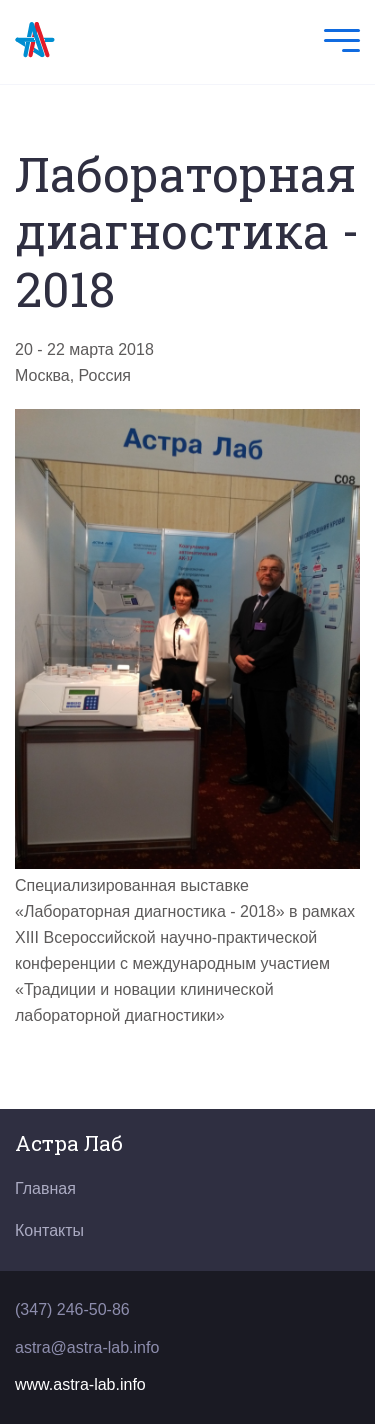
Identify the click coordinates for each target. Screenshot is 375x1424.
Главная (45, 1188)
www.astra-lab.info (80, 1384)
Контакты (49, 1230)
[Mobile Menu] (337, 42)
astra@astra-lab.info (87, 1347)
